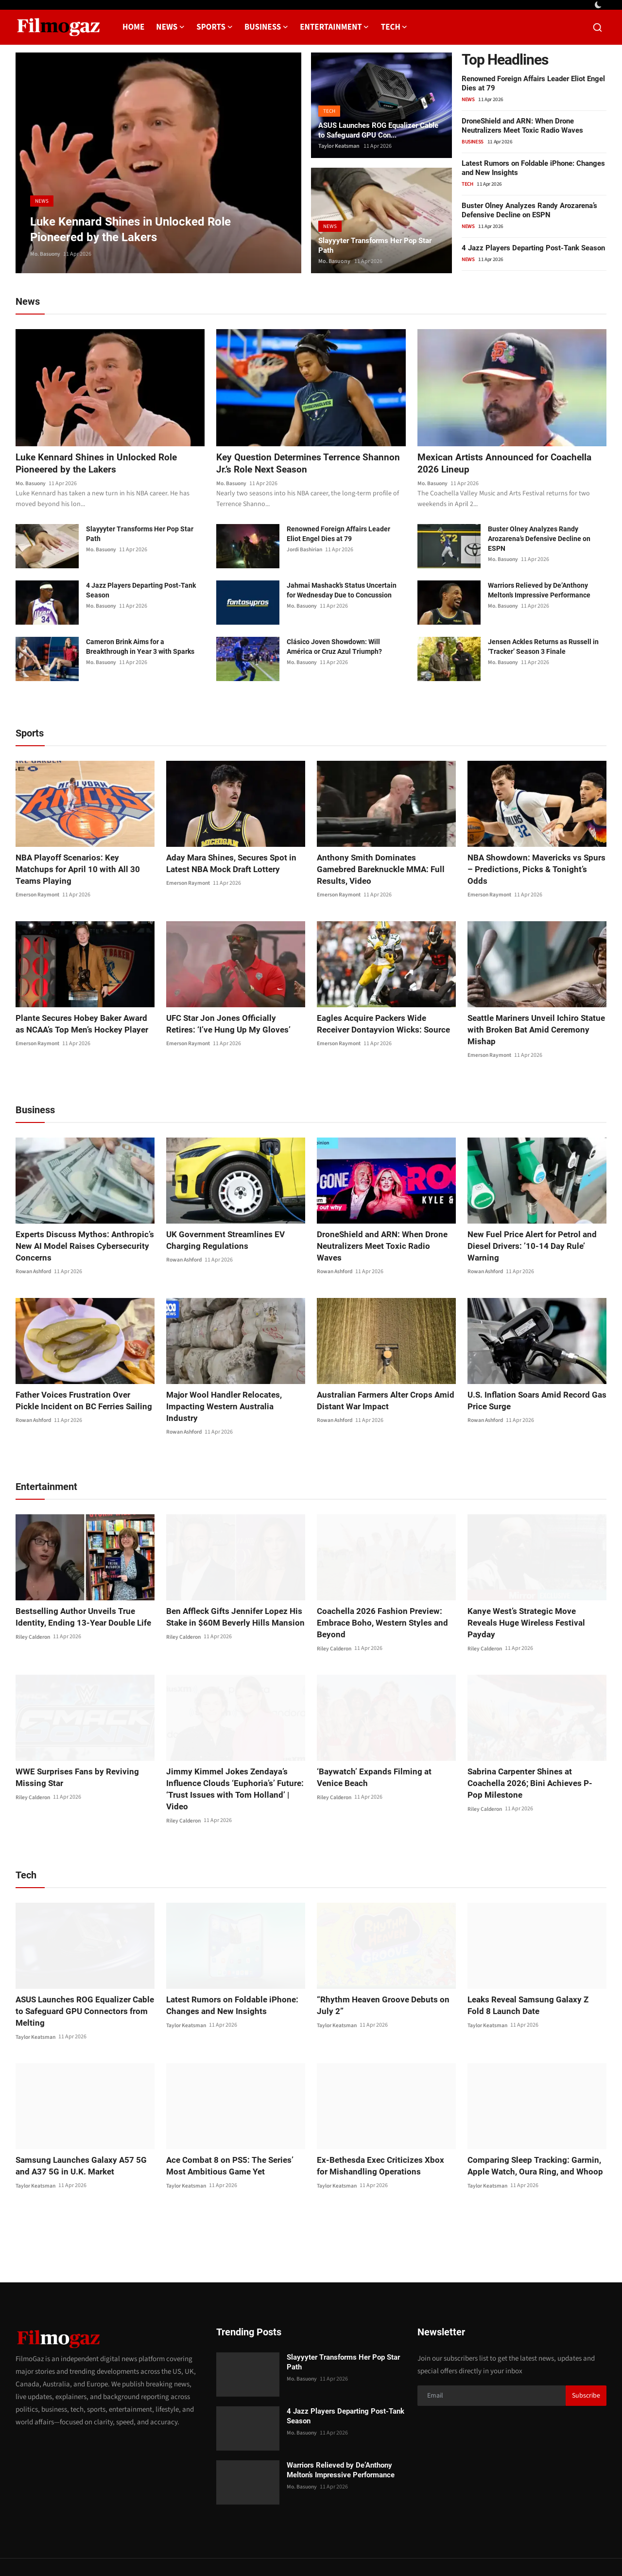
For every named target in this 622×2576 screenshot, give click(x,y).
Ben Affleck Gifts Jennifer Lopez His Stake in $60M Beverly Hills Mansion (230, 1594)
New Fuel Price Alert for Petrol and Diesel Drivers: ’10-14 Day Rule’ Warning (528, 1235)
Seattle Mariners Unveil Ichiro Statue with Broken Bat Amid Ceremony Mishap (531, 1018)
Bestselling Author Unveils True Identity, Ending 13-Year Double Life (78, 1594)
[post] (158, 163)
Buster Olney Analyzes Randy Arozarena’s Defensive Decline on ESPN (529, 210)
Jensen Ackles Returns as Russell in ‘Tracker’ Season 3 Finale (543, 647)
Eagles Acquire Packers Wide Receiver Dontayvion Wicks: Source (384, 1012)
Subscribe (586, 2361)
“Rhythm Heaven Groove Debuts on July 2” (378, 1971)
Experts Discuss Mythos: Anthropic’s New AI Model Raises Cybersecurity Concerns (78, 1235)
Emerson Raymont (38, 884)
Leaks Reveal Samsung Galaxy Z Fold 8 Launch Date (536, 1971)
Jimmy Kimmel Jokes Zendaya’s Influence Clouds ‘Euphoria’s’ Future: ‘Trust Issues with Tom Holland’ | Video (233, 1760)
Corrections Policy (571, 2550)
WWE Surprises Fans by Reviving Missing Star (73, 1754)
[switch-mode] (599, 4)
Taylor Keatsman (339, 146)
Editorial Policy (512, 2550)
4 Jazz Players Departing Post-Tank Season (533, 248)
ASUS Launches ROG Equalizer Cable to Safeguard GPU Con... (372, 129)
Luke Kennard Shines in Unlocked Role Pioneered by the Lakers (99, 464)
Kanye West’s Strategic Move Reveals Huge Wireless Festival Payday (532, 1594)
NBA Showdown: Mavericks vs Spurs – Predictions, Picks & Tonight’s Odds (535, 864)
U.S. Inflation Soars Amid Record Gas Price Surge (533, 1389)
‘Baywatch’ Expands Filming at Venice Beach (382, 1754)
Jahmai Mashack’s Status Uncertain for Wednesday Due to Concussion (342, 591)
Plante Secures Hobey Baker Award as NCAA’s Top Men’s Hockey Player (83, 1012)
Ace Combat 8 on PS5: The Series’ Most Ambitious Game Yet (226, 2131)
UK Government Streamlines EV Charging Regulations (221, 1229)
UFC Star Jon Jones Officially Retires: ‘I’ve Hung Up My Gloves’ (231, 1012)
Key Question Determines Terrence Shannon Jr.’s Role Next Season (291, 464)
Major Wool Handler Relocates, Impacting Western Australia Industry (231, 1389)
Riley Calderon (34, 1614)
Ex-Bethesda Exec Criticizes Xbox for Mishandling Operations (381, 2131)
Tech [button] (394, 27)
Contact (382, 2550)
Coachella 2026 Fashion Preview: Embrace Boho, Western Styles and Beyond (378, 1600)
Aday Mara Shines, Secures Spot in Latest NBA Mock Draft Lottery (227, 864)
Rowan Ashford (35, 1261)
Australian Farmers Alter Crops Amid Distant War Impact (381, 1389)
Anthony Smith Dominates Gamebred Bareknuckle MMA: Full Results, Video (383, 864)
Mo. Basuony (46, 254)
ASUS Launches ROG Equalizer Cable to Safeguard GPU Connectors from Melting (85, 1977)
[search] (597, 27)
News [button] (170, 27)
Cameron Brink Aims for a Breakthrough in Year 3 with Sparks (140, 647)
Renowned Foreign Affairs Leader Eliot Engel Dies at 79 (338, 534)
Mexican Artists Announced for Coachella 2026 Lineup (506, 464)
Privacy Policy (424, 2550)
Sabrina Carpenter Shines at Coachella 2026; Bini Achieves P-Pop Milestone (535, 1754)
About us (467, 2550)
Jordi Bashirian (305, 550)
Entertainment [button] (334, 27)
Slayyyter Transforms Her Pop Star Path (379, 244)
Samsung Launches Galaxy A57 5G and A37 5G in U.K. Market (84, 2131)
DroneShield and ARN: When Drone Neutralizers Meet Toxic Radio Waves (522, 126)
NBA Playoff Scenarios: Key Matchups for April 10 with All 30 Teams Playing (82, 864)
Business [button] (266, 27)
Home (133, 27)
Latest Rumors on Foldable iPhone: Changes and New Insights (227, 1971)
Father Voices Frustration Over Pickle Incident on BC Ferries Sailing (81, 1389)
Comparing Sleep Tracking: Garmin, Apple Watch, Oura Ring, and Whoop (530, 2131)
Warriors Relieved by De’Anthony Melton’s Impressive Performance (539, 591)
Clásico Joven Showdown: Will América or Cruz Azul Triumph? (334, 647)
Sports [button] (214, 27)
